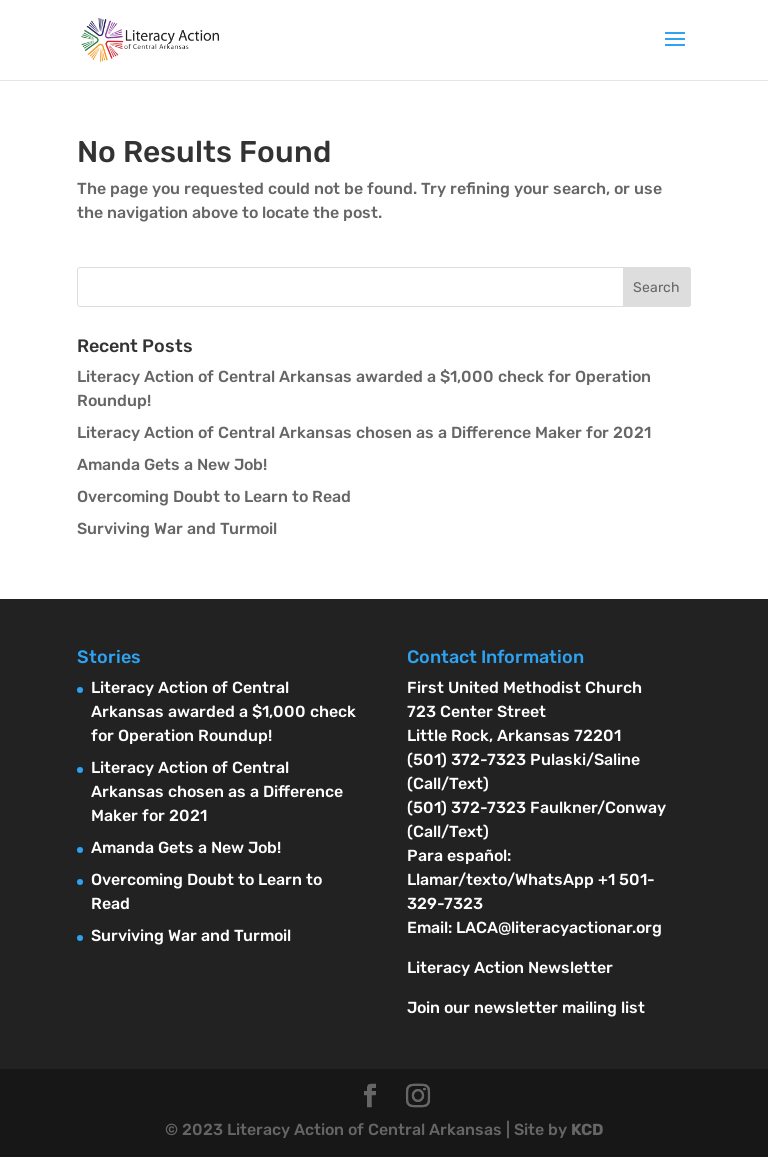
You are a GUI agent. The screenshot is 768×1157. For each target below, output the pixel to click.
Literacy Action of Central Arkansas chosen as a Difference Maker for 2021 (364, 432)
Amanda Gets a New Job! (172, 464)
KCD (587, 1129)
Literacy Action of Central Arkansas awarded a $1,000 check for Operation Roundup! (223, 711)
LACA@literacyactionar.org (559, 927)
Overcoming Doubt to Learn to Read (214, 496)
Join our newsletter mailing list (526, 1007)
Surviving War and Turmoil (177, 528)
